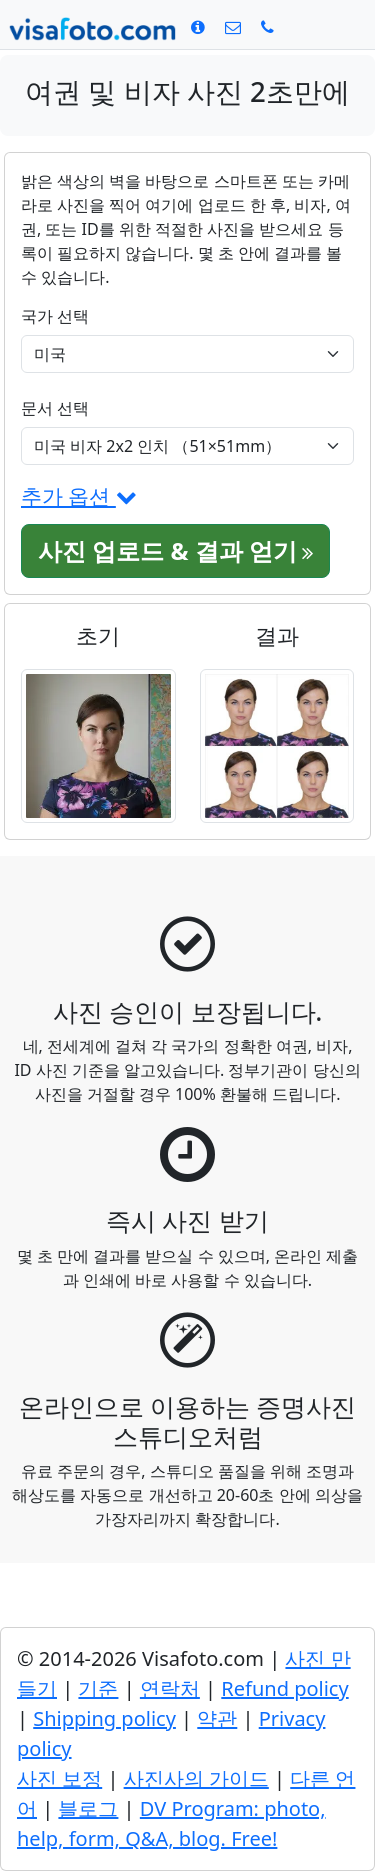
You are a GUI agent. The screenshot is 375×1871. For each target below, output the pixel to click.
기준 (98, 1688)
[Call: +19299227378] (267, 27)
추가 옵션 (79, 496)
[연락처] (233, 27)
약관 (217, 1718)
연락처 (170, 1688)
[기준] (198, 27)
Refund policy (284, 1688)
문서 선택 (55, 408)
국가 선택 (55, 316)
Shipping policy (104, 1718)
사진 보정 (59, 1778)
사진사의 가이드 (196, 1778)
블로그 (88, 1808)
